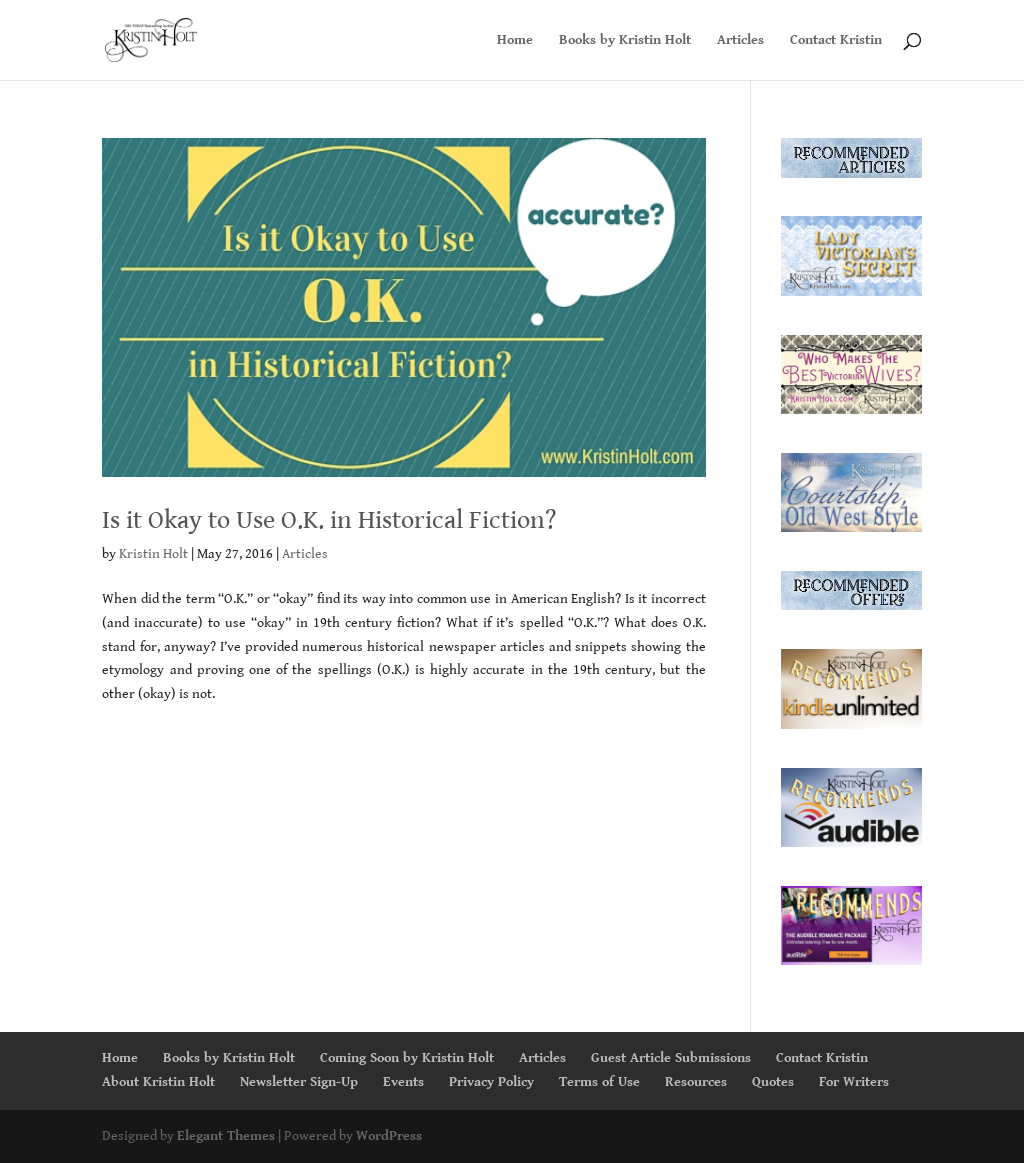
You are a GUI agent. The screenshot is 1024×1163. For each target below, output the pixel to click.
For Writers (854, 1082)
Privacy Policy (491, 1082)
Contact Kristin (836, 40)
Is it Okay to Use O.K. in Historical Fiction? (329, 520)
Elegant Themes (226, 1136)
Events (403, 1082)
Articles (740, 40)
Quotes (773, 1082)
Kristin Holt (153, 554)
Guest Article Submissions (671, 1058)
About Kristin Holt (158, 1082)
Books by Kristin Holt (625, 40)
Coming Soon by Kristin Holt (407, 1058)
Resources (696, 1082)
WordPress (389, 1136)
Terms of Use (599, 1082)
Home (515, 40)
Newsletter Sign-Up (299, 1082)
